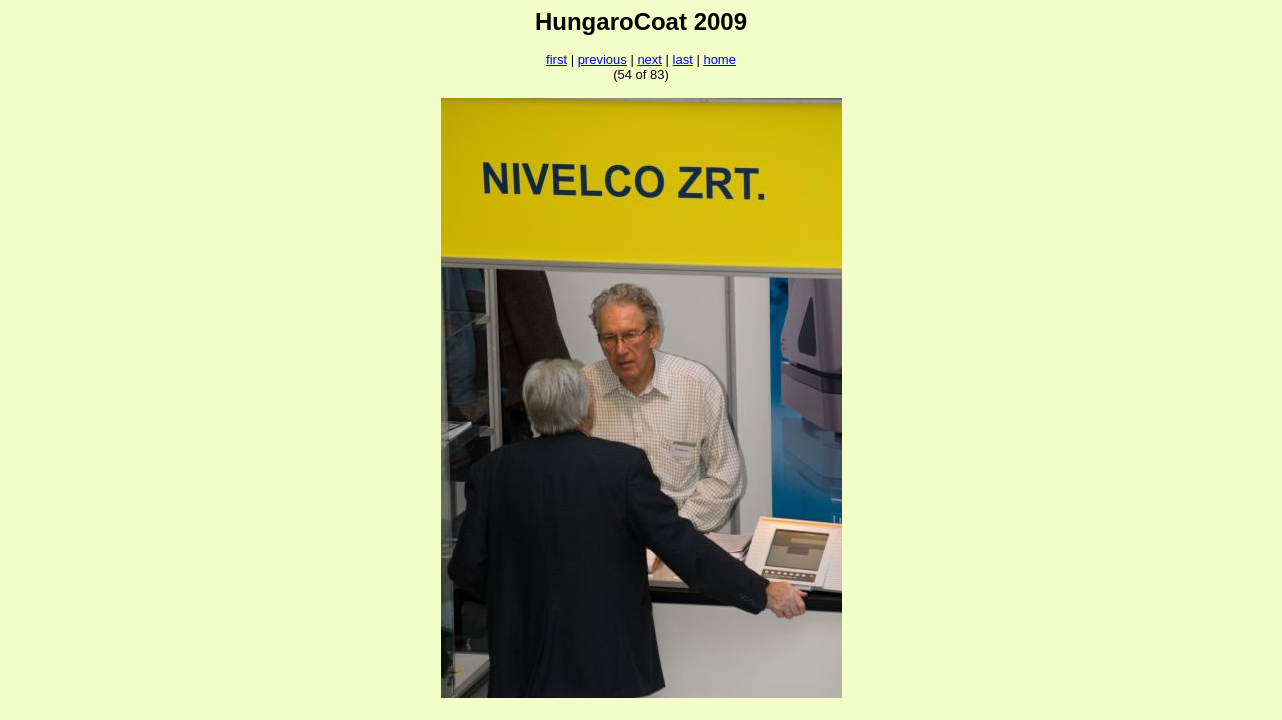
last (683, 59)
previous (602, 59)
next (649, 59)
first (556, 59)
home (719, 59)
